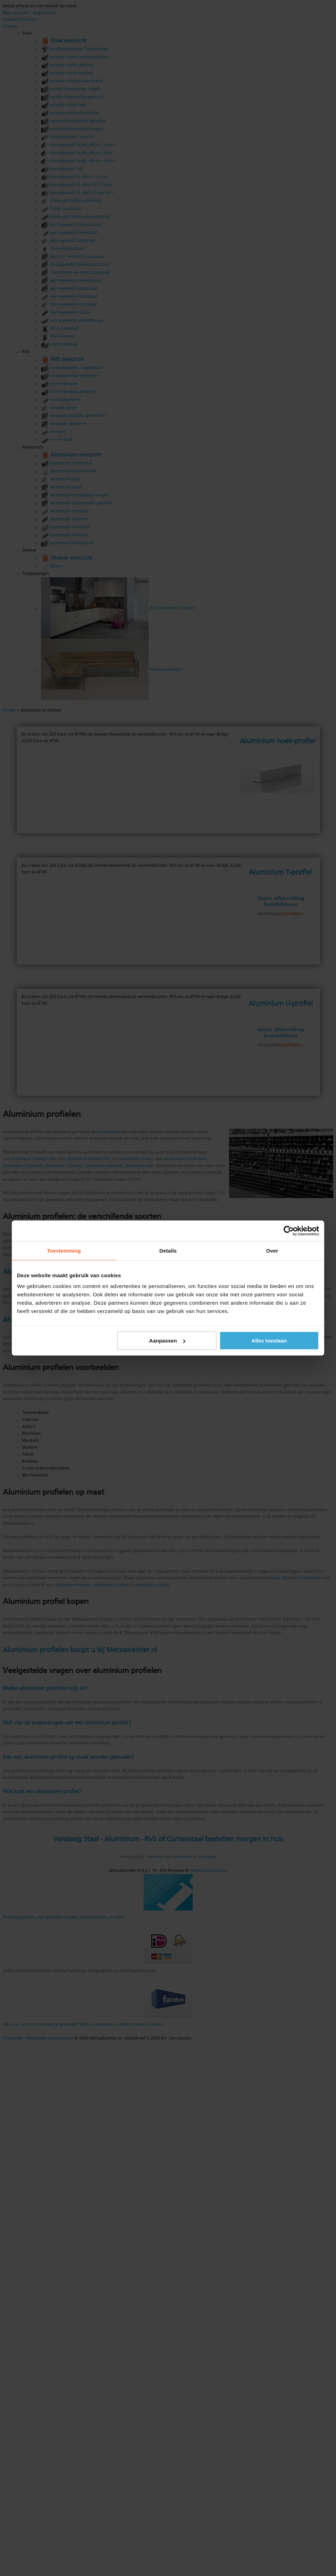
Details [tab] (168, 1251)
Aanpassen (167, 1341)
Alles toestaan (269, 1341)
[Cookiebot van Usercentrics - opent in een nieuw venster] (288, 1231)
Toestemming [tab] (64, 1251)
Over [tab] (272, 1251)
